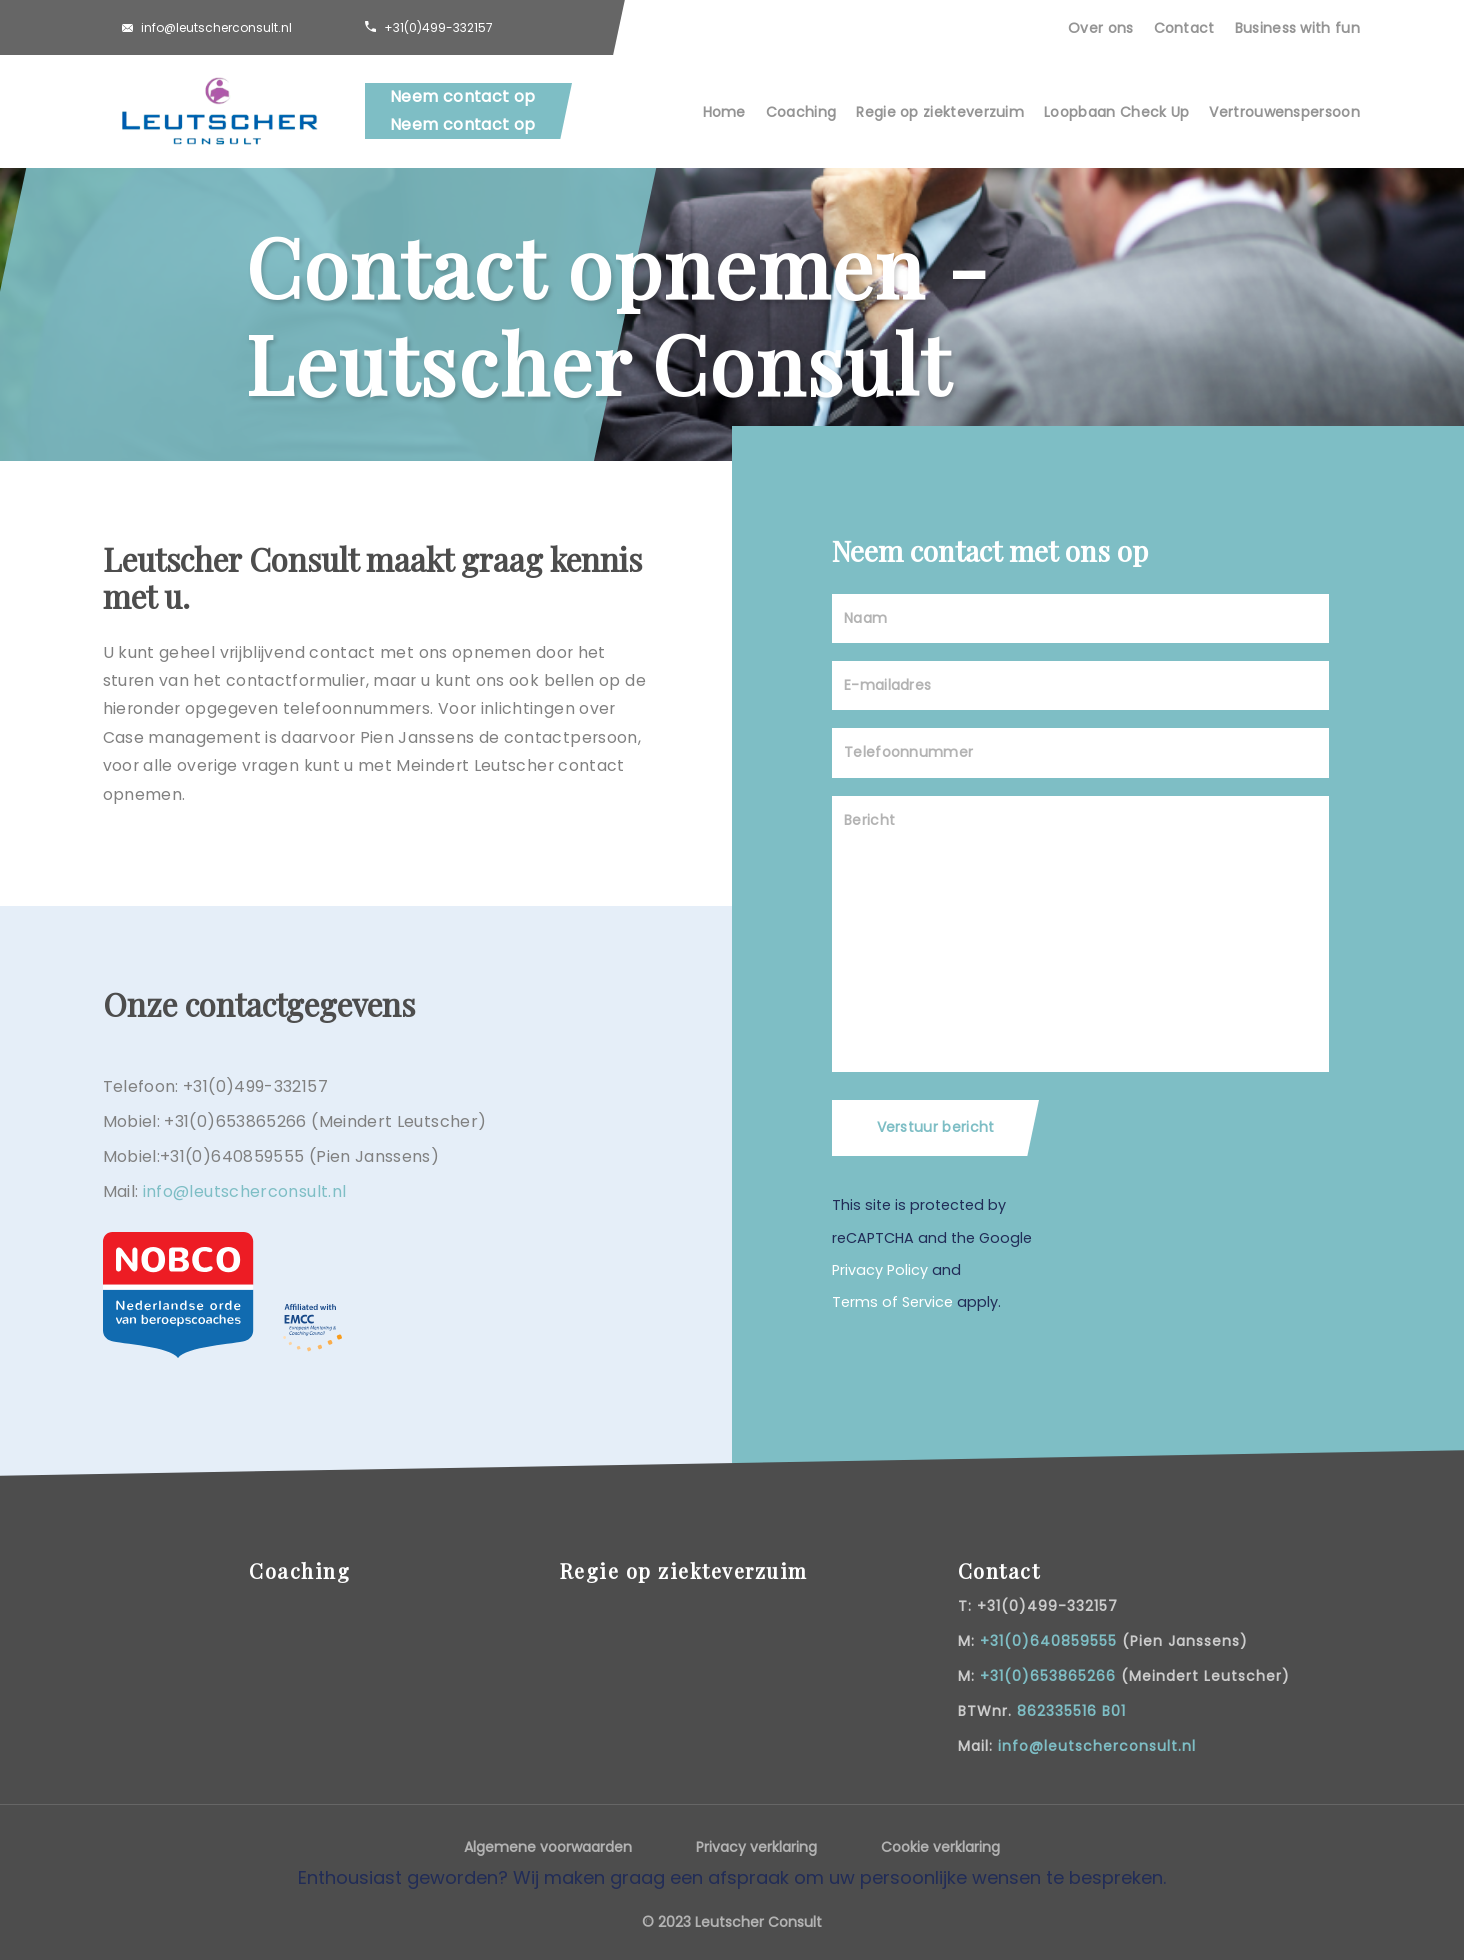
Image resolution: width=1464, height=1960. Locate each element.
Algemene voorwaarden (548, 1847)
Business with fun (1297, 28)
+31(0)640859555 (1048, 1641)
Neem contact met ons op (990, 550)
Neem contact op (462, 96)
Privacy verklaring (756, 1847)
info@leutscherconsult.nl (216, 27)
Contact (1184, 28)
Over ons (1100, 28)
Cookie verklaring (940, 1847)
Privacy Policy (880, 1270)
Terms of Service (892, 1302)
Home (724, 112)
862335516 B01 (1071, 1711)
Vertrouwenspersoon (1284, 112)
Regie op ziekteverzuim (940, 112)
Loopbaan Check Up (1116, 112)
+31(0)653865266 (1048, 1676)
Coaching (801, 112)
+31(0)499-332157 (438, 27)
